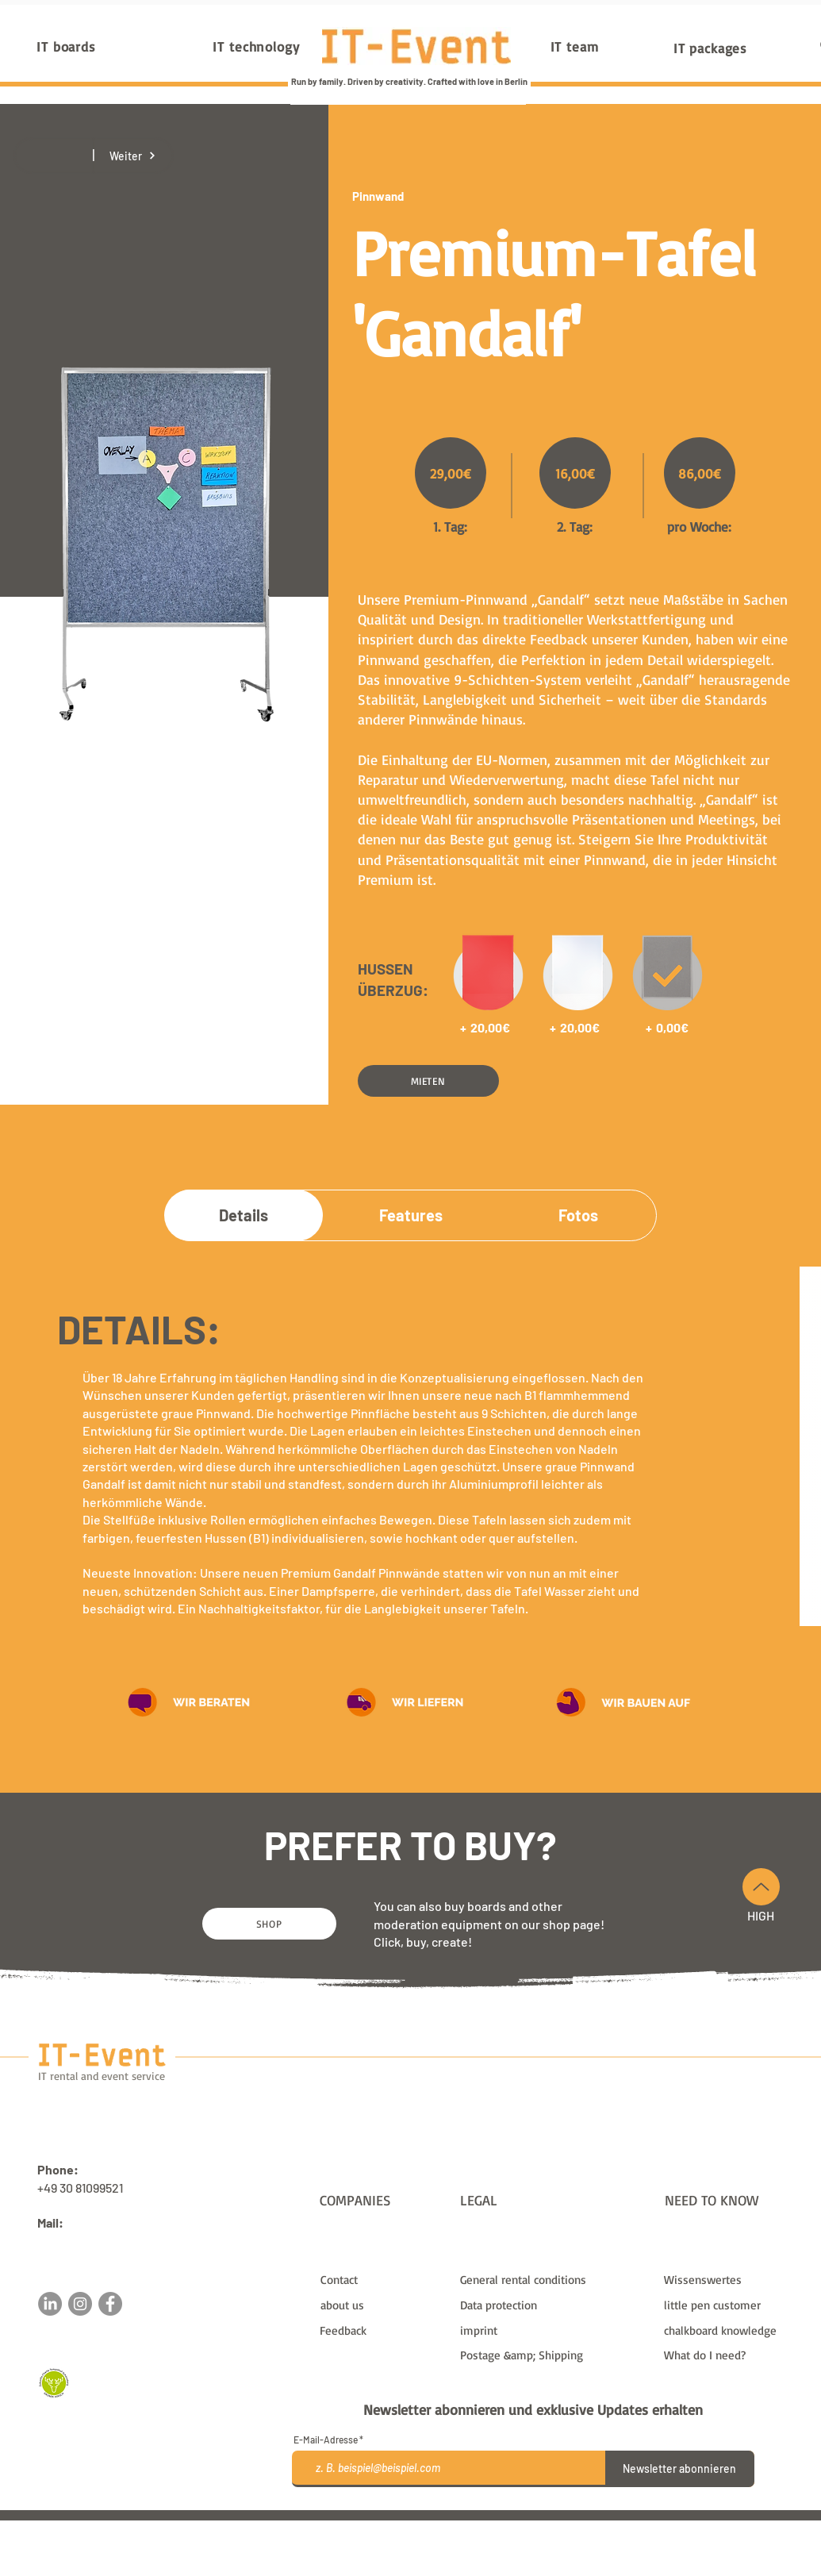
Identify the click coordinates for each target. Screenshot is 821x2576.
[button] (428, 1081)
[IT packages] (710, 47)
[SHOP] (269, 1924)
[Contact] (383, 2279)
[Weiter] (132, 155)
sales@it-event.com (93, 2240)
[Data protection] (552, 2304)
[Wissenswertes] (727, 2279)
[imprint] (552, 2330)
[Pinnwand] (408, 196)
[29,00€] (450, 473)
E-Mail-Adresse (325, 2439)
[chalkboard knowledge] (727, 2330)
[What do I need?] (727, 2354)
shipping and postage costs (545, 2526)
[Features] (410, 1215)
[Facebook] (110, 2304)
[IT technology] (256, 46)
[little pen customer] (727, 2304)
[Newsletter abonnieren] (679, 2469)
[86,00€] (699, 473)
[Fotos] (578, 1215)
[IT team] (574, 46)
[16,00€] (575, 473)
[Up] (761, 1886)
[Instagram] (80, 2304)
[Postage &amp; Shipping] (552, 2354)
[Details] (243, 1215)
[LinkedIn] (50, 2304)
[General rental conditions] (552, 2279)
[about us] (383, 2304)
